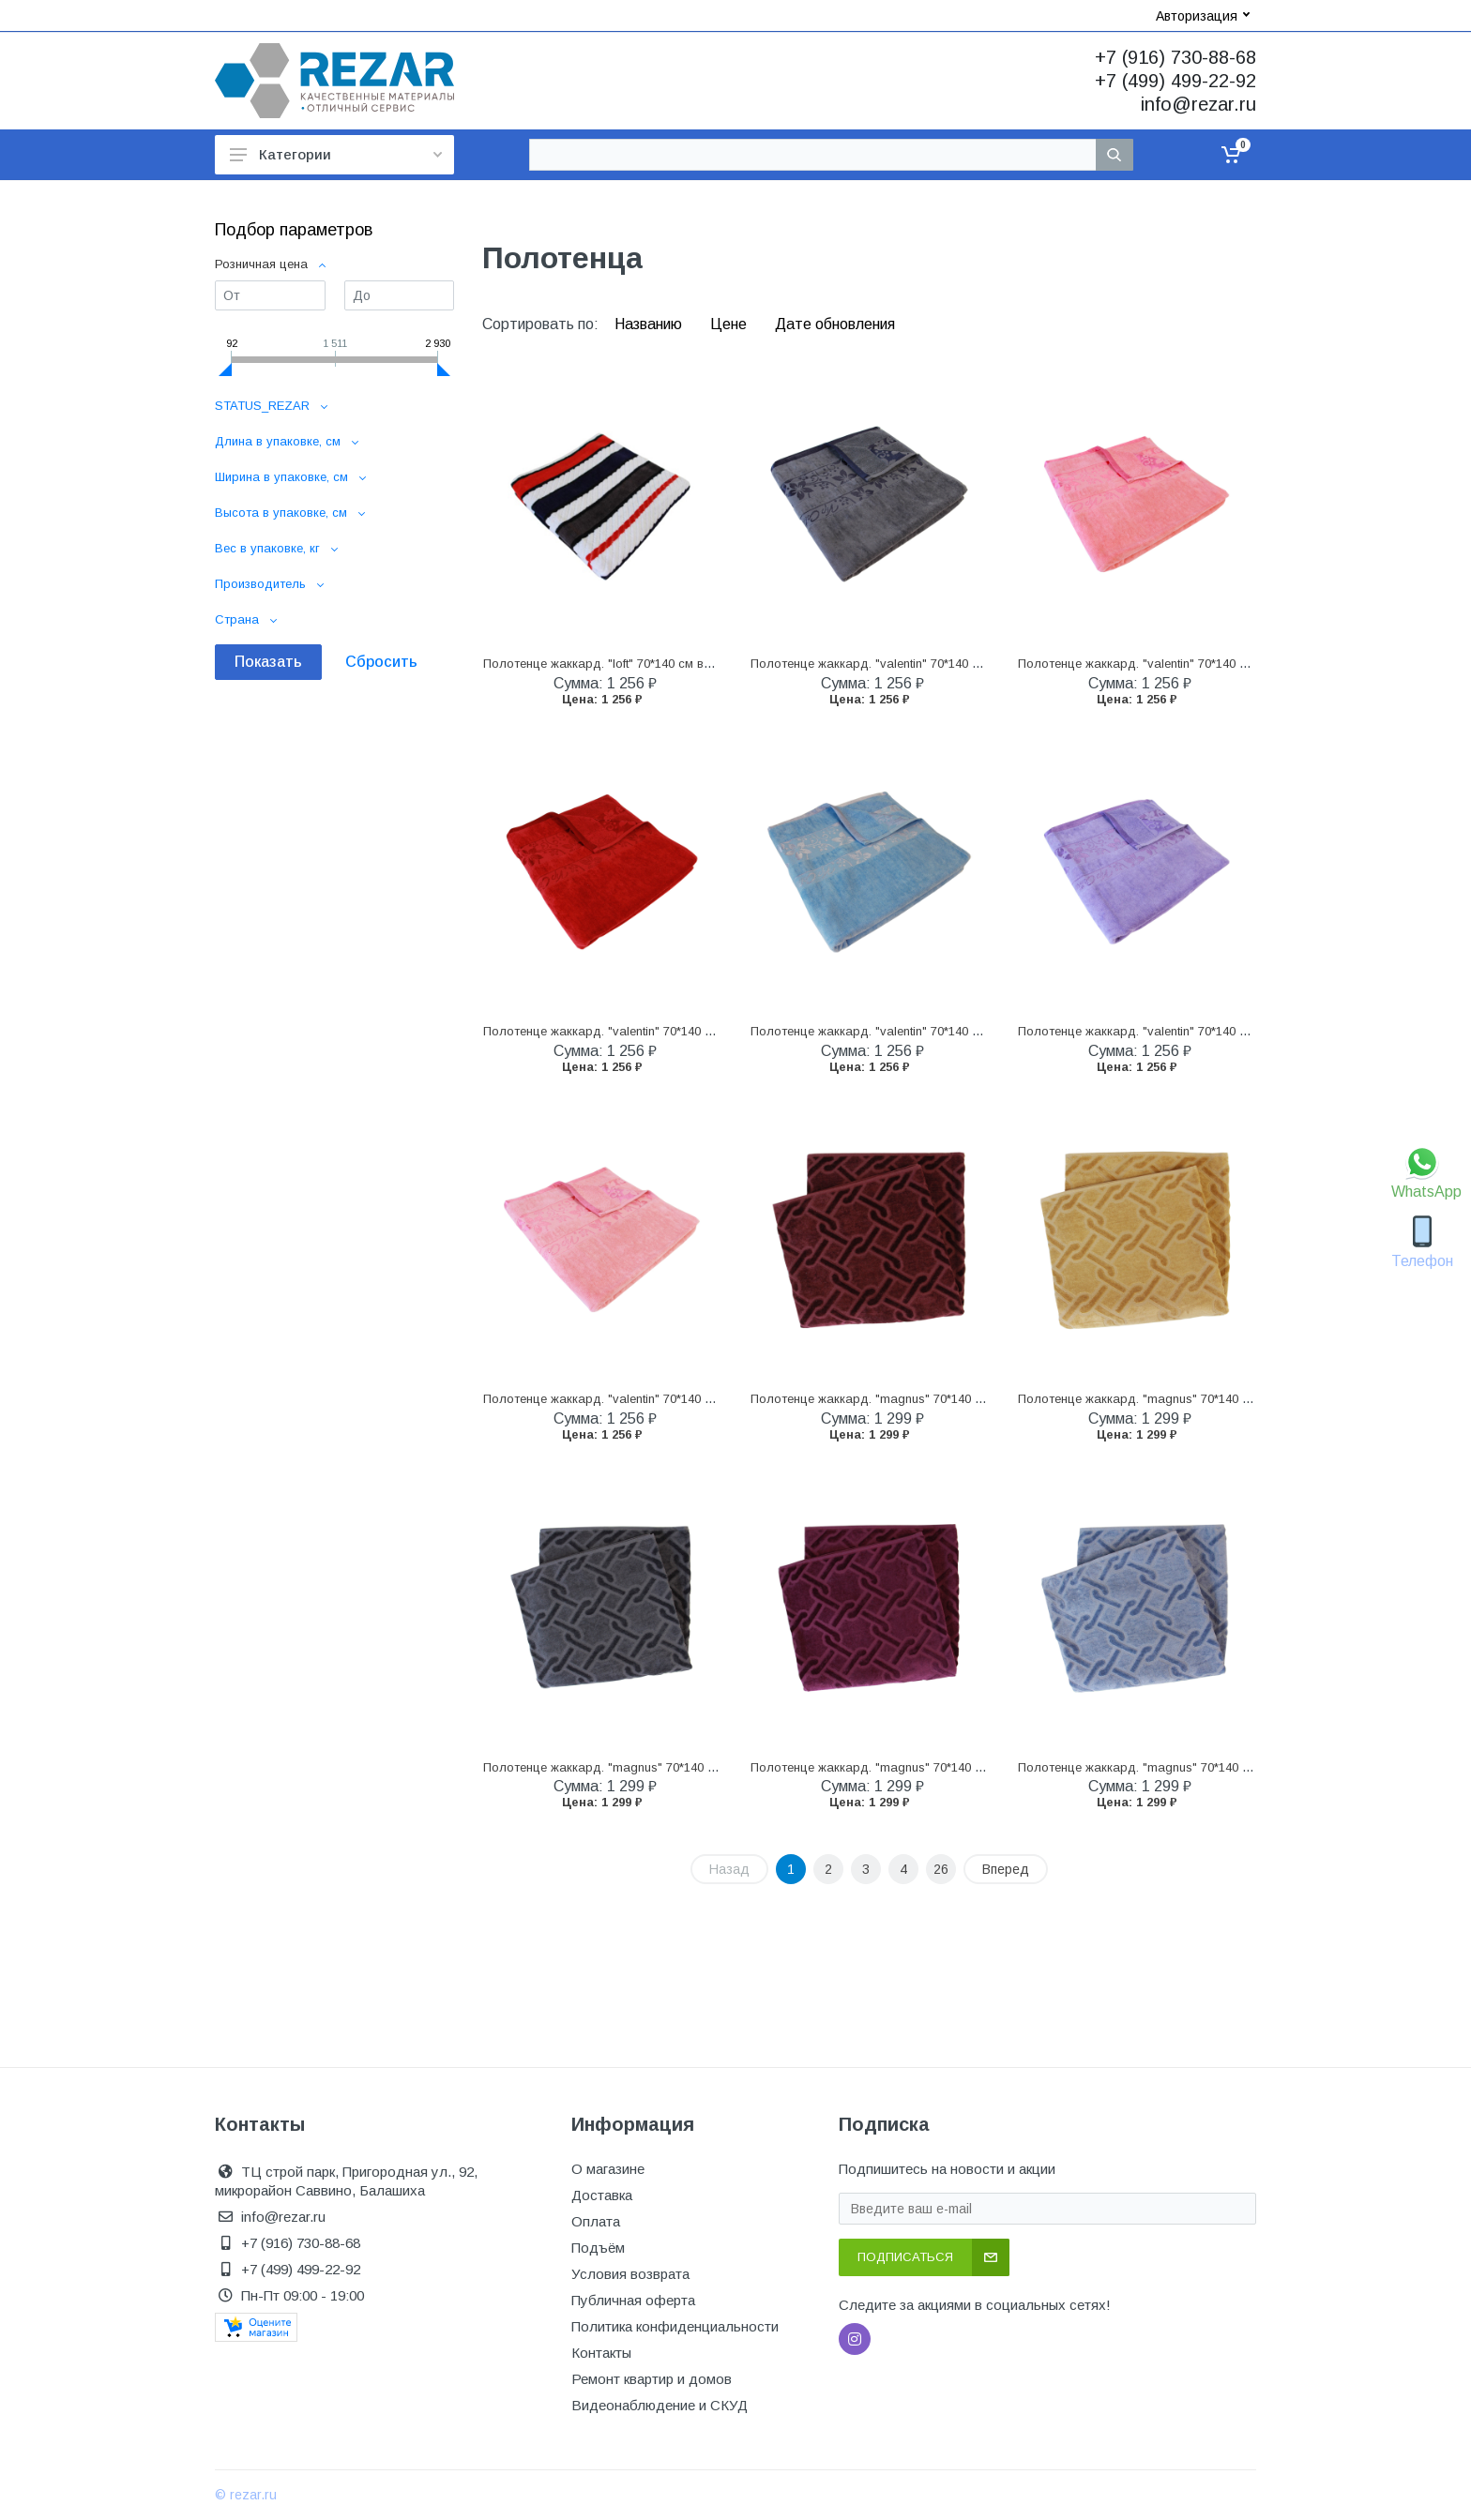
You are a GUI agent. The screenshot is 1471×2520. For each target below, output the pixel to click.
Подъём (598, 2248)
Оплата (595, 2221)
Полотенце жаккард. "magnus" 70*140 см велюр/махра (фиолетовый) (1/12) (972, 1767)
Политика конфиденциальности (675, 2326)
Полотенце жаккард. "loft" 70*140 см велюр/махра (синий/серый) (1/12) (689, 663)
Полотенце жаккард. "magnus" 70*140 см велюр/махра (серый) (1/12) (685, 1767)
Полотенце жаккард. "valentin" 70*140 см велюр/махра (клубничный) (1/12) (700, 1031)
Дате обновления (835, 324)
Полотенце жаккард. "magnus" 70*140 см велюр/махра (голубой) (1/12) (1226, 1767)
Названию (650, 324)
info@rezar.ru (1198, 104)
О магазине (608, 2169)
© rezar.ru (246, 2494)
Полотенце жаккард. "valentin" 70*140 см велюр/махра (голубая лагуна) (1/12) (980, 1031)
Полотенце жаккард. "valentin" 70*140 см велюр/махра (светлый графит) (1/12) (981, 663)
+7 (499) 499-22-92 (1175, 80)
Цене (730, 324)
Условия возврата (630, 2274)
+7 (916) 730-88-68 (1175, 57)
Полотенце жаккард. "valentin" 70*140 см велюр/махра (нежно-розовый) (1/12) (711, 1399)
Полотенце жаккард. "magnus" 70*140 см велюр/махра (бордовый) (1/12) (965, 1399)
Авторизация (1203, 15)
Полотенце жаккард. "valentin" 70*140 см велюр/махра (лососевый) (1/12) (1233, 663)
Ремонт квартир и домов (651, 2379)
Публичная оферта (633, 2300)
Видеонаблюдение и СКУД (659, 2405)
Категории (336, 154)
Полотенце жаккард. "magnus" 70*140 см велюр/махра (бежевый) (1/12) (1228, 1399)
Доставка (601, 2195)
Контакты (601, 2353)
